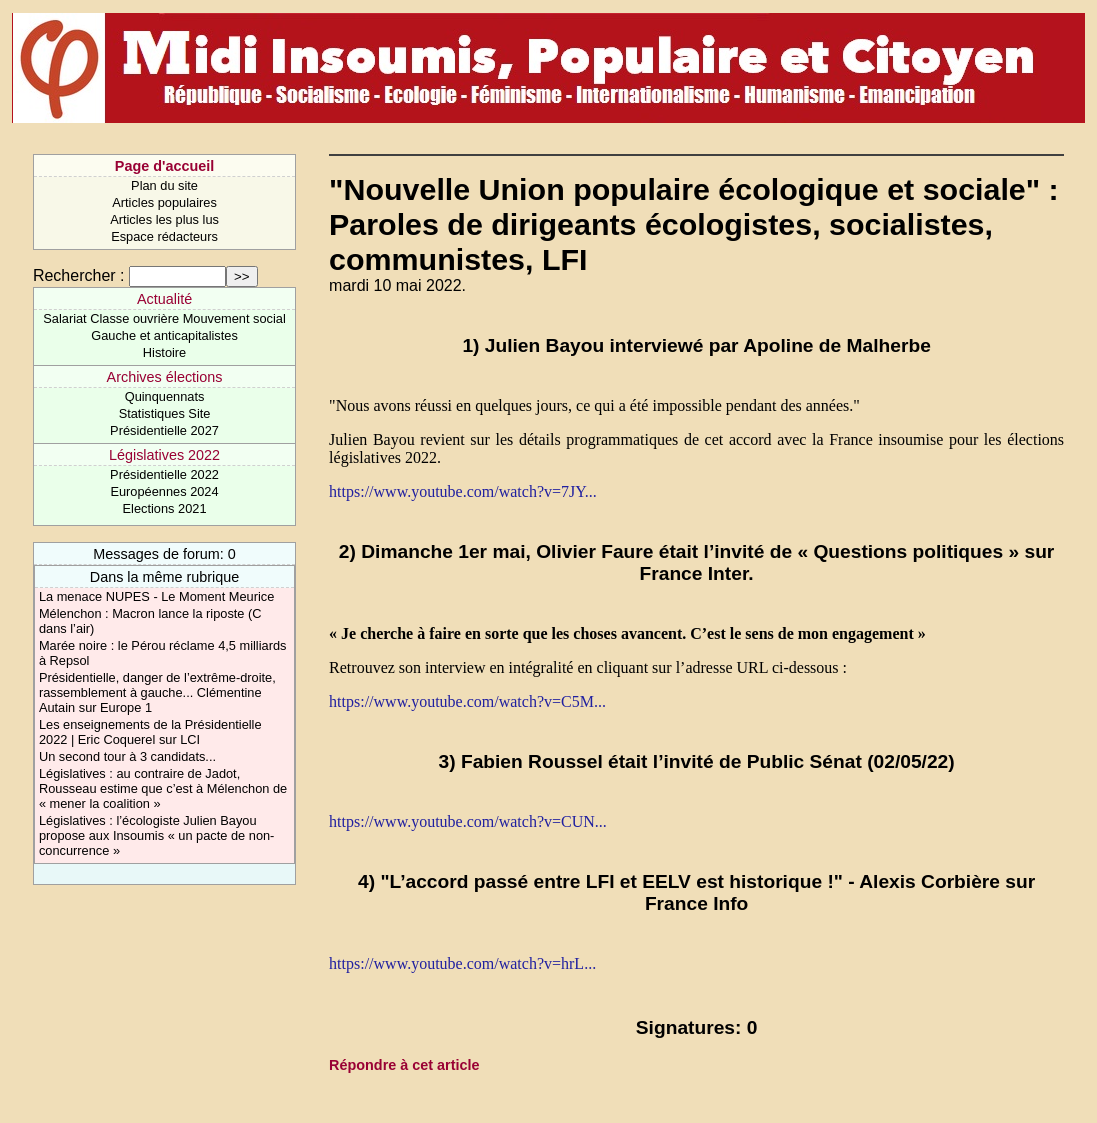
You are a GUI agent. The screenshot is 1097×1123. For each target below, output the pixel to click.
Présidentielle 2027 (164, 430)
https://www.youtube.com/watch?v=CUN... (468, 821)
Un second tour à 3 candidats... (127, 756)
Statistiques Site (165, 413)
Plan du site (164, 185)
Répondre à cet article (404, 1065)
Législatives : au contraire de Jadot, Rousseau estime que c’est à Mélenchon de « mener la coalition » (163, 788)
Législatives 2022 (164, 455)
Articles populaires (164, 202)
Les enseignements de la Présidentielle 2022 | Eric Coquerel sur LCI (150, 732)
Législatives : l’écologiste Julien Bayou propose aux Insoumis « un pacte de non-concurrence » (156, 835)
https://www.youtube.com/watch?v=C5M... (467, 701)
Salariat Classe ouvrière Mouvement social (164, 318)
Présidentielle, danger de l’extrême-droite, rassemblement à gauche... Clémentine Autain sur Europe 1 (157, 692)
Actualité (164, 299)
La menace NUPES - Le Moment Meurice (156, 596)
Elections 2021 (165, 508)
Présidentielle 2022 (164, 474)
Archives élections (165, 377)
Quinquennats (165, 396)
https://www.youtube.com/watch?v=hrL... (462, 963)
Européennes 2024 (164, 491)
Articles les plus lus (164, 219)
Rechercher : (79, 275)
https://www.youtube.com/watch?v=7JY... (463, 491)
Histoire (164, 352)
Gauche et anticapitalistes (164, 335)
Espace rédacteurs (164, 236)
